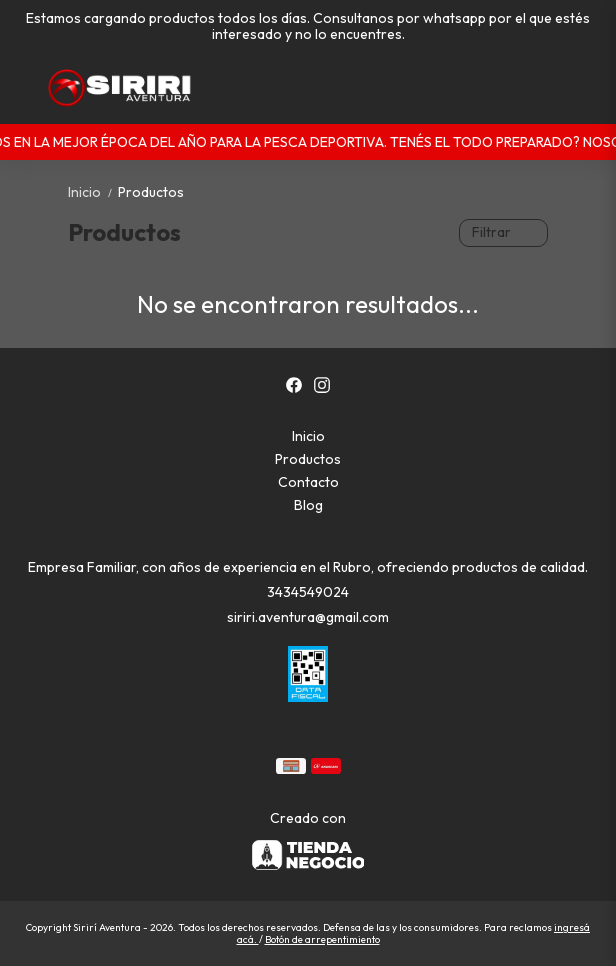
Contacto (308, 482)
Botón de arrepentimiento (322, 939)
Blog (308, 505)
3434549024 (308, 592)
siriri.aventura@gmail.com (308, 617)
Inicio (93, 192)
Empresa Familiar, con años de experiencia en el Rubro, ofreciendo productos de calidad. (308, 567)
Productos (151, 192)
